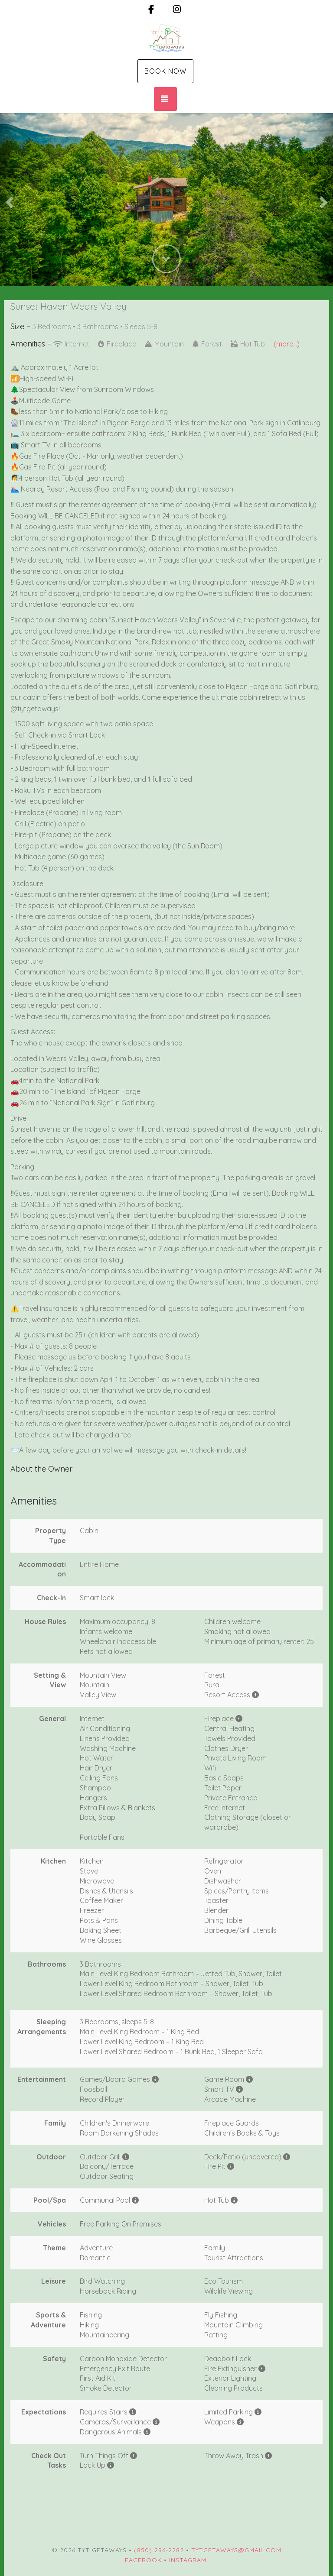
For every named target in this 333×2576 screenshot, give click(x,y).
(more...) (287, 344)
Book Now (165, 71)
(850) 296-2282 (159, 2550)
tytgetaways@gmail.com (236, 2550)
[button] (8, 199)
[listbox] (166, 199)
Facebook (143, 2560)
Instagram (187, 2560)
